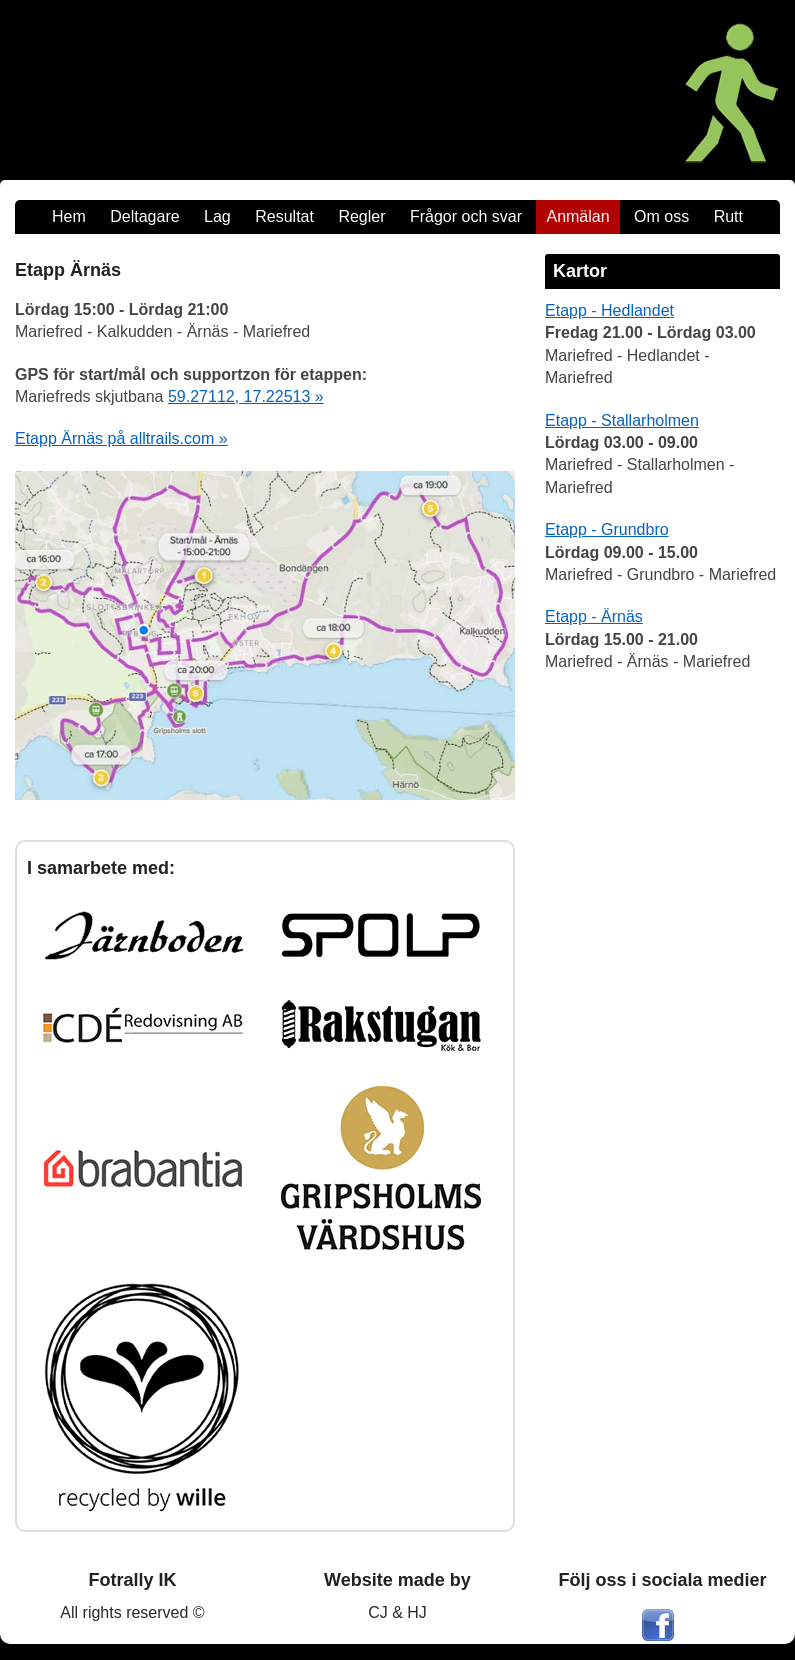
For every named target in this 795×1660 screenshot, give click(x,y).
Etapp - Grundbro (607, 529)
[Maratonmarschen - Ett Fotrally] (562, 90)
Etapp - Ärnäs (594, 616)
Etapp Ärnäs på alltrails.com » (121, 438)
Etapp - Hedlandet (609, 310)
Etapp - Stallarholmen (622, 420)
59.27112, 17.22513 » (246, 396)
